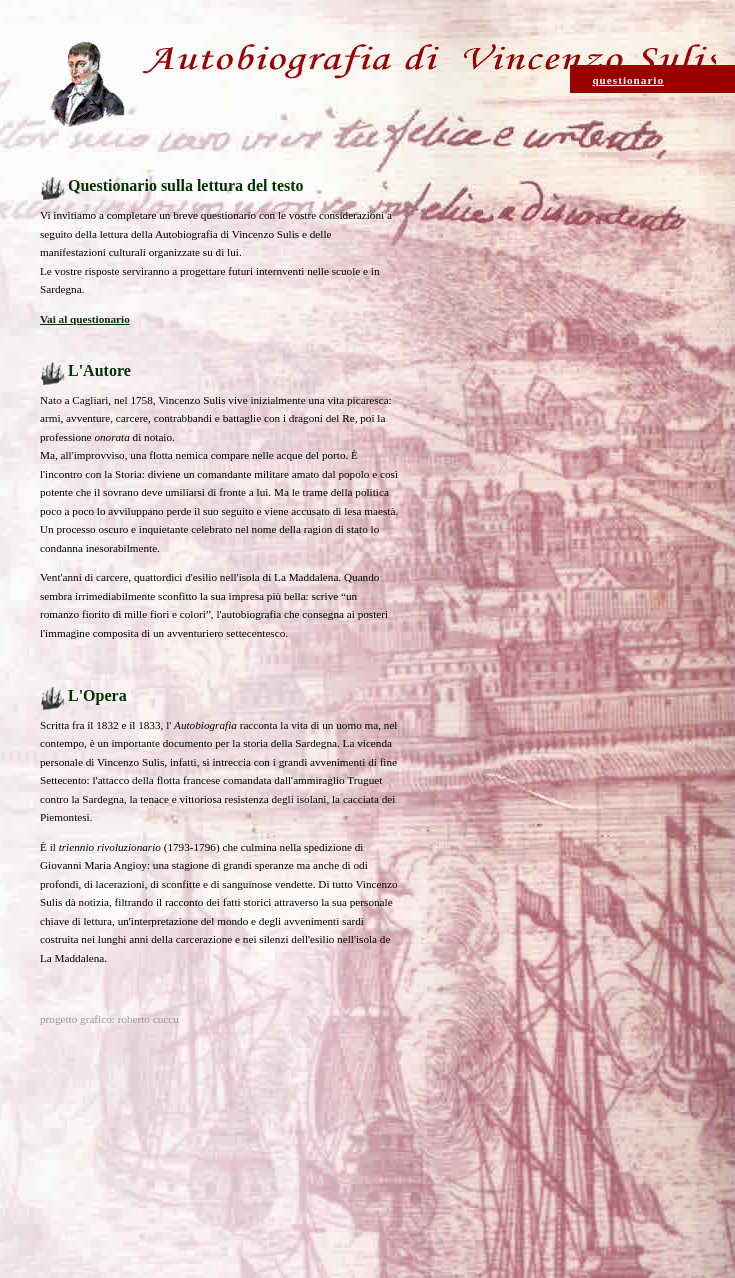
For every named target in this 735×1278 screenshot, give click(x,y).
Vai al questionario (85, 319)
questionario (628, 80)
